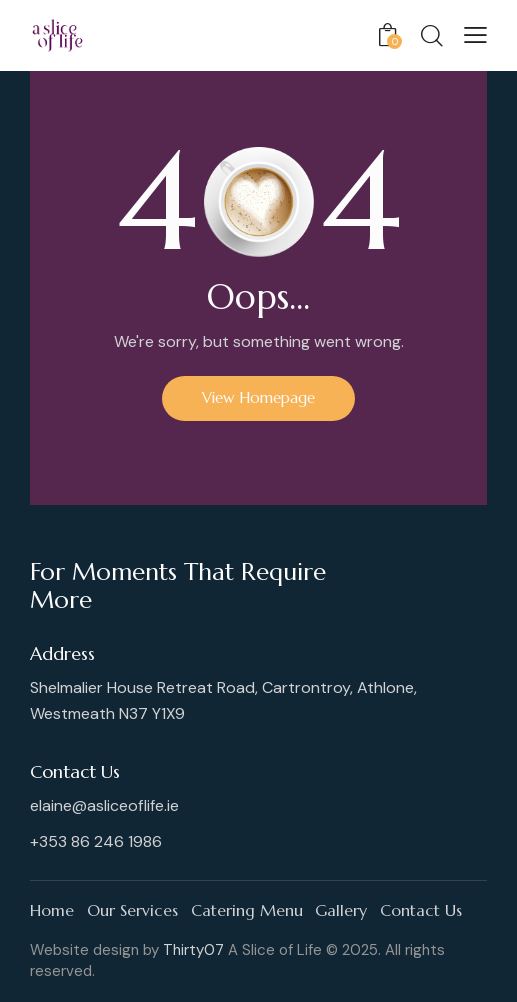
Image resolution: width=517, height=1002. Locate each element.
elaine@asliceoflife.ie (104, 805)
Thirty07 (193, 950)
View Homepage (258, 397)
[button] (475, 34)
